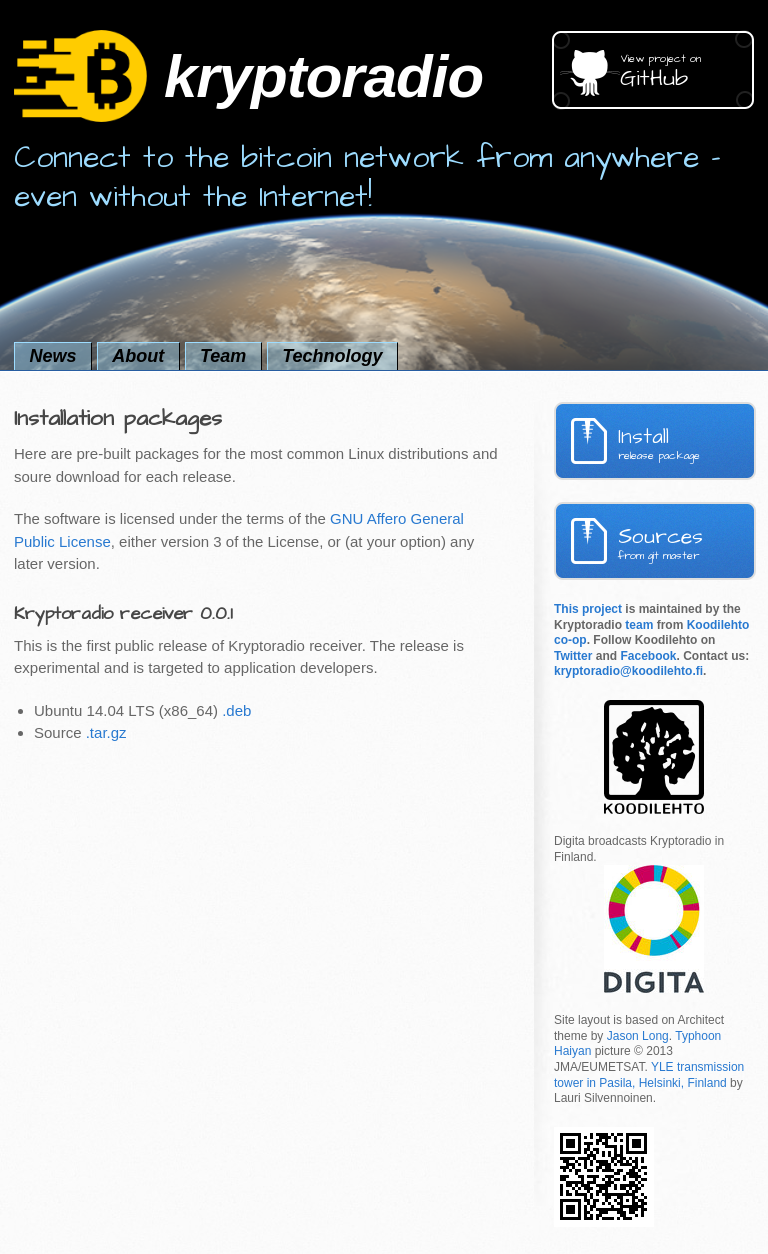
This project (588, 609)
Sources (687, 542)
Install (687, 442)
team (639, 625)
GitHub (687, 72)
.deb (236, 710)
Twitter (573, 656)
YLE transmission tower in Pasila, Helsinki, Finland (649, 1075)
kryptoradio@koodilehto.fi (628, 671)
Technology (332, 356)
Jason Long (638, 1036)
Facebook (648, 656)
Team (223, 356)
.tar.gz (106, 732)
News (52, 356)
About (138, 356)
